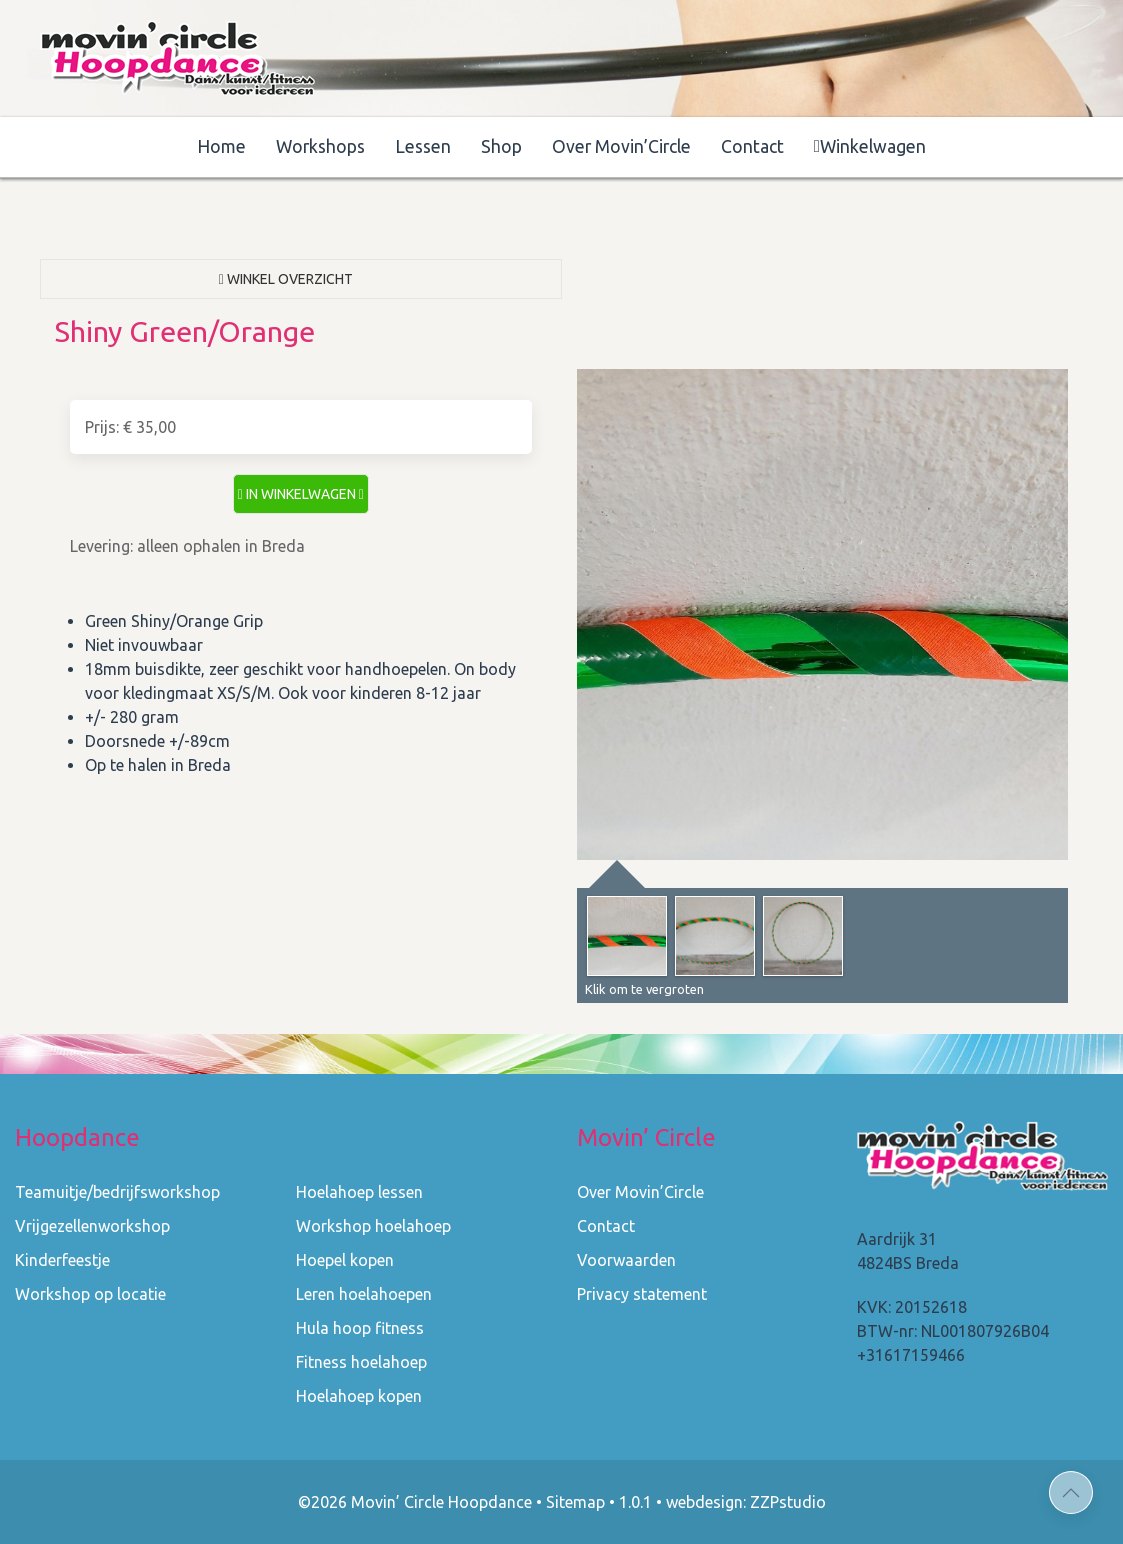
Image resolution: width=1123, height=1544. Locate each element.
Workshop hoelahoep (373, 1226)
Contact (752, 146)
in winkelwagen (301, 494)
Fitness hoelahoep (361, 1362)
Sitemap (575, 1502)
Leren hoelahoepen (364, 1294)
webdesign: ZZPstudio (746, 1502)
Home (221, 146)
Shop (501, 146)
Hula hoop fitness (360, 1328)
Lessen (423, 146)
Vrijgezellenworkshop (92, 1226)
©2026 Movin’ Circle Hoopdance (415, 1502)
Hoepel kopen (345, 1260)
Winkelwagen (870, 146)
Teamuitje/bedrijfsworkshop (117, 1192)
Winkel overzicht (286, 279)
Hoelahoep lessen (359, 1192)
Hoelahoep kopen (359, 1396)
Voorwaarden (626, 1260)
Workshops (320, 146)
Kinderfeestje (62, 1260)
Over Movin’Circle (621, 146)
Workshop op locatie (90, 1294)
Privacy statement (642, 1294)
